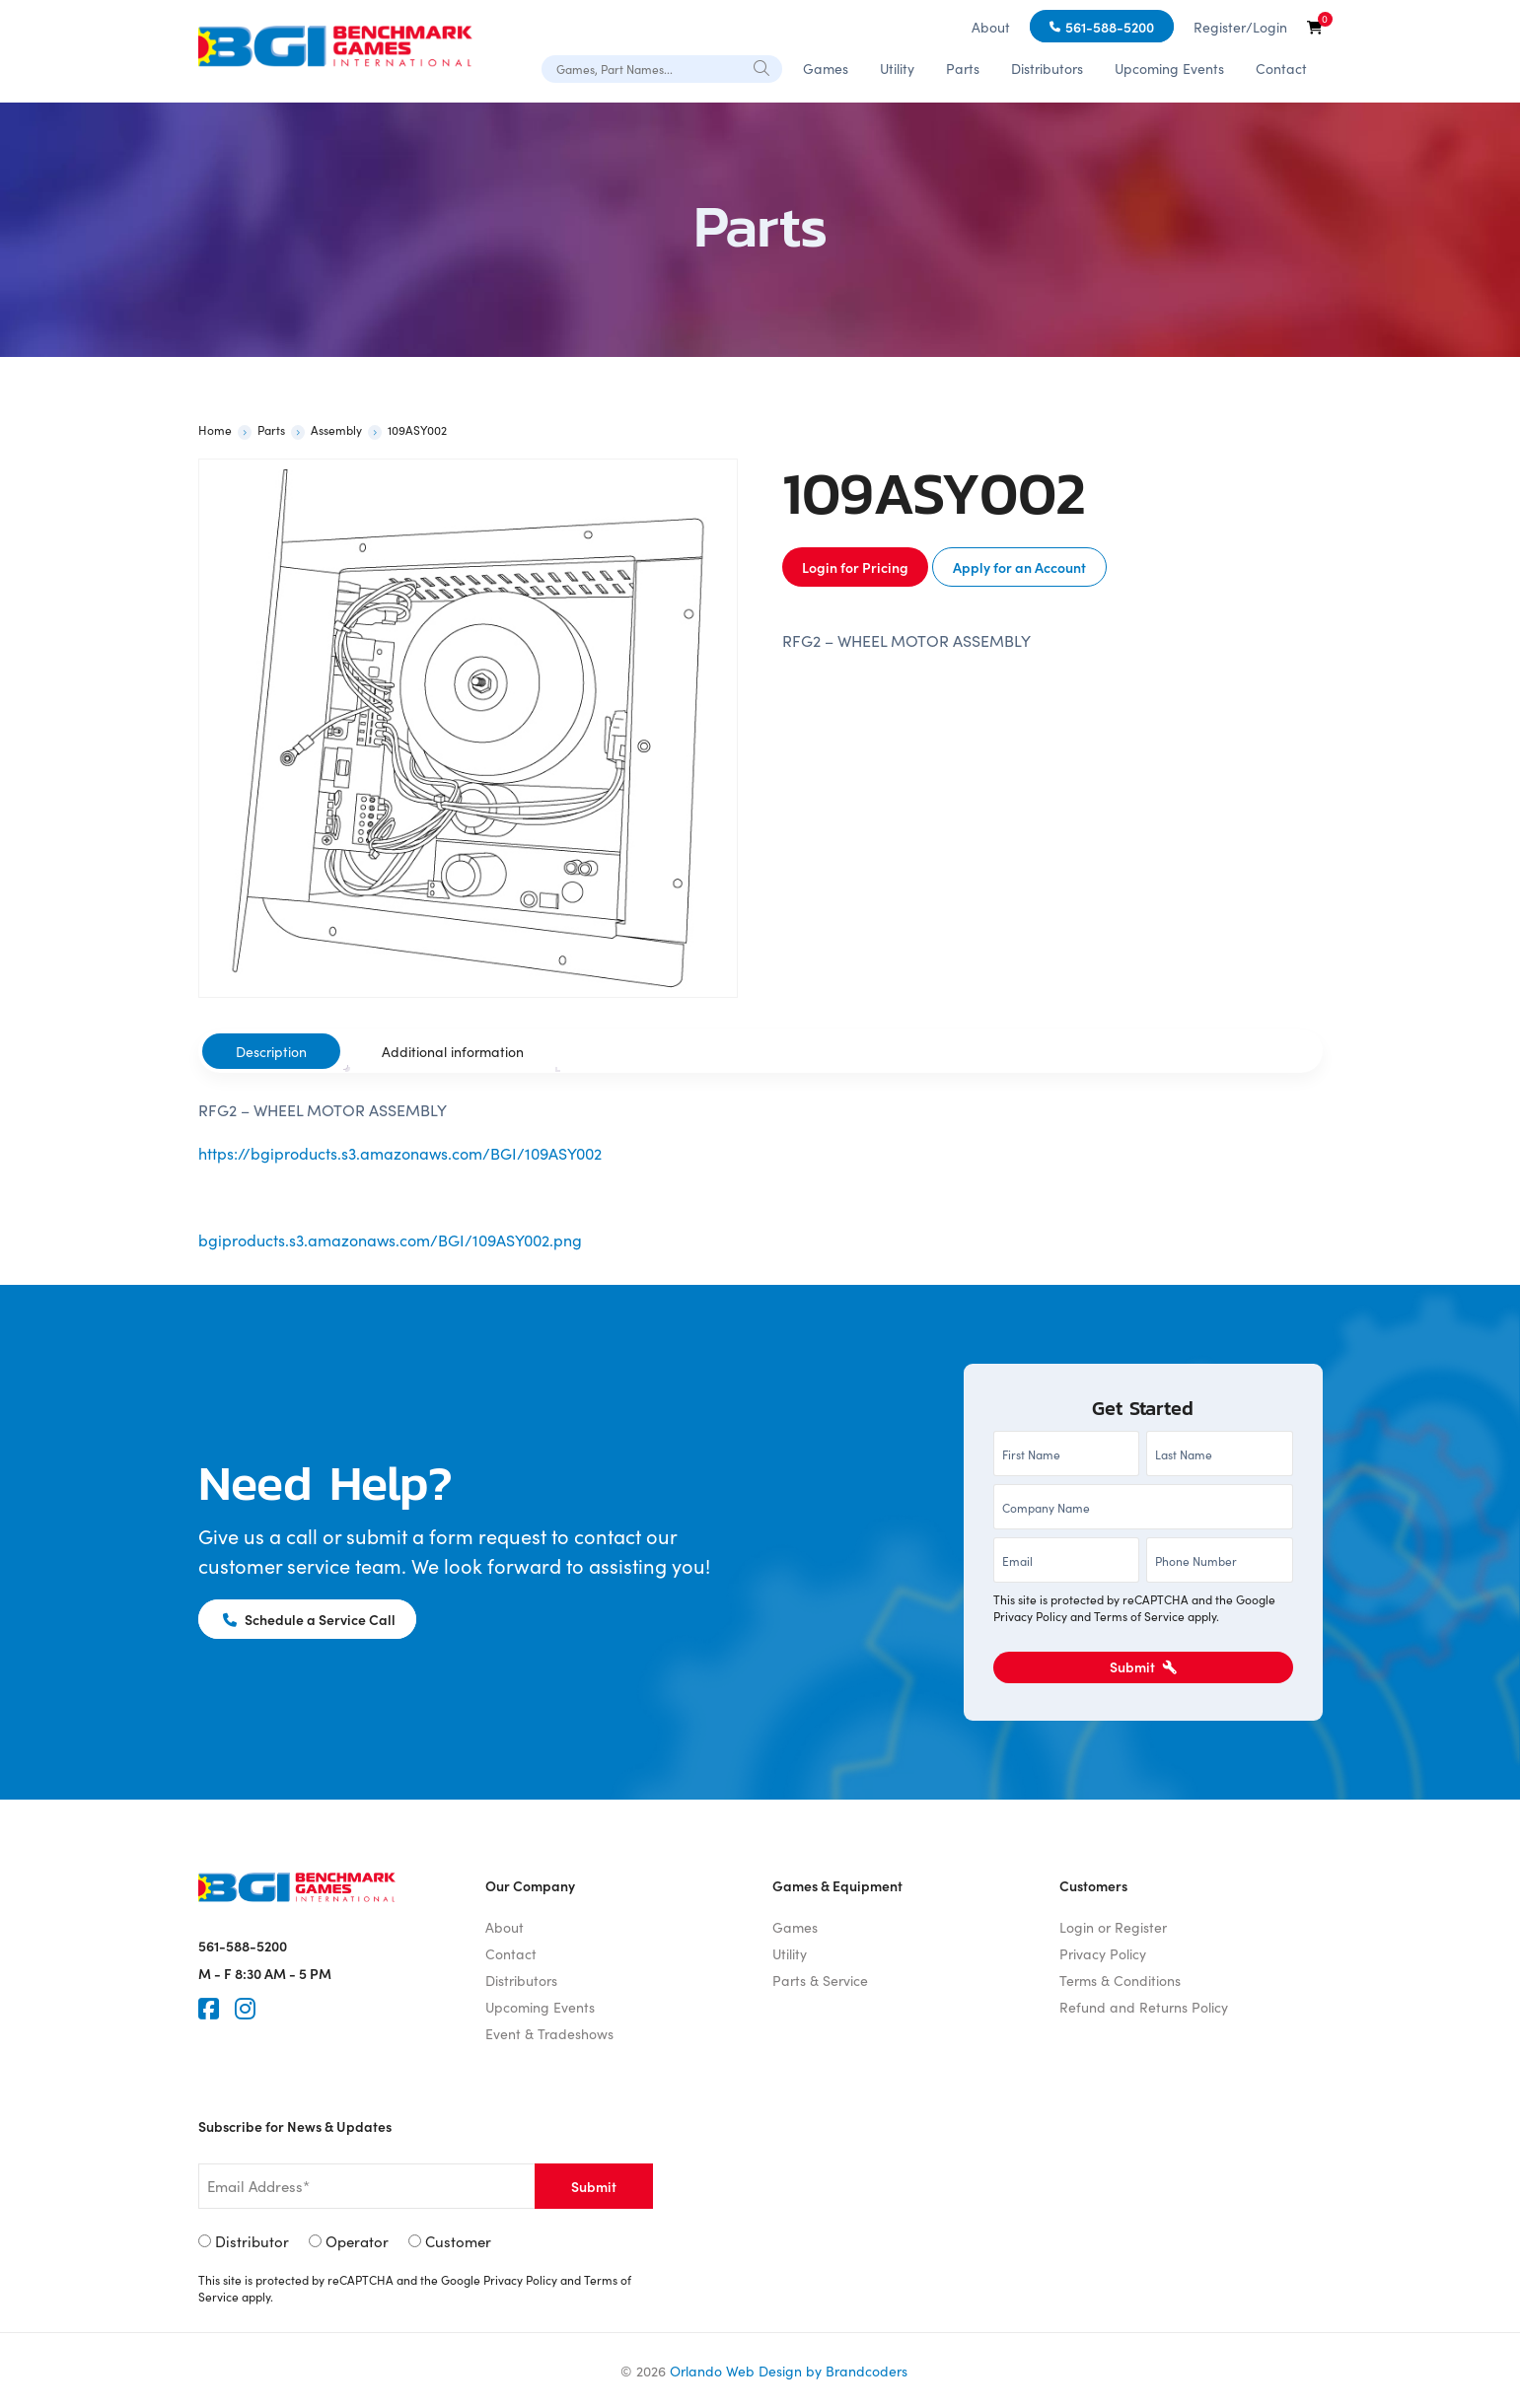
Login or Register (1113, 1927)
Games (825, 68)
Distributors (1047, 68)
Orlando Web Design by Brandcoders (788, 2370)
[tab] (271, 1051)
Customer (458, 2241)
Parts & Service (820, 1980)
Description (271, 1051)
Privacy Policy (1030, 1615)
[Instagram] (245, 2008)
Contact (1281, 68)
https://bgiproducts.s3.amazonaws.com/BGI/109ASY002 (400, 1153)
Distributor (252, 2241)
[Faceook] (208, 2008)
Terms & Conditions (1120, 1980)
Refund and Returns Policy (1143, 2007)
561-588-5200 (1109, 26)
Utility (897, 68)
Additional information (453, 1051)
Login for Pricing (855, 567)
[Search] (762, 67)
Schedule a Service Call (310, 1619)
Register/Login (1240, 26)
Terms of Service (1139, 1615)
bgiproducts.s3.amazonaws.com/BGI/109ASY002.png (390, 1239)
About (991, 26)
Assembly (336, 429)
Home (215, 429)
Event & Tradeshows (549, 2033)
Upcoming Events (1169, 68)
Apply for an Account (1019, 567)
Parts (962, 68)
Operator (357, 2241)
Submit (1143, 1666)
